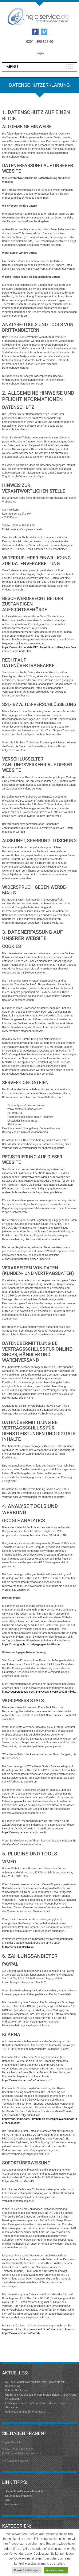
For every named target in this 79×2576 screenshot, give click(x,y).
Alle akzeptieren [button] (55, 2570)
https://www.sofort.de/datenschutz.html (46, 2329)
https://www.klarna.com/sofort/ (21, 2333)
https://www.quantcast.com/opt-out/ (24, 1832)
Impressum (12, 2504)
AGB (8, 2500)
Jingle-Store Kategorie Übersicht (24, 2491)
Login (39, 53)
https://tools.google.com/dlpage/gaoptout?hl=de (31, 1644)
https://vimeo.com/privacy (17, 1946)
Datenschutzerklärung (18, 2495)
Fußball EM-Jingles (16, 2390)
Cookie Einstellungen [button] (26, 2570)
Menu (12, 66)
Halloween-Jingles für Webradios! (25, 2411)
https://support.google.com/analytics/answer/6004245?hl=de (38, 1691)
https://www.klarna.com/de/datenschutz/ (27, 2080)
